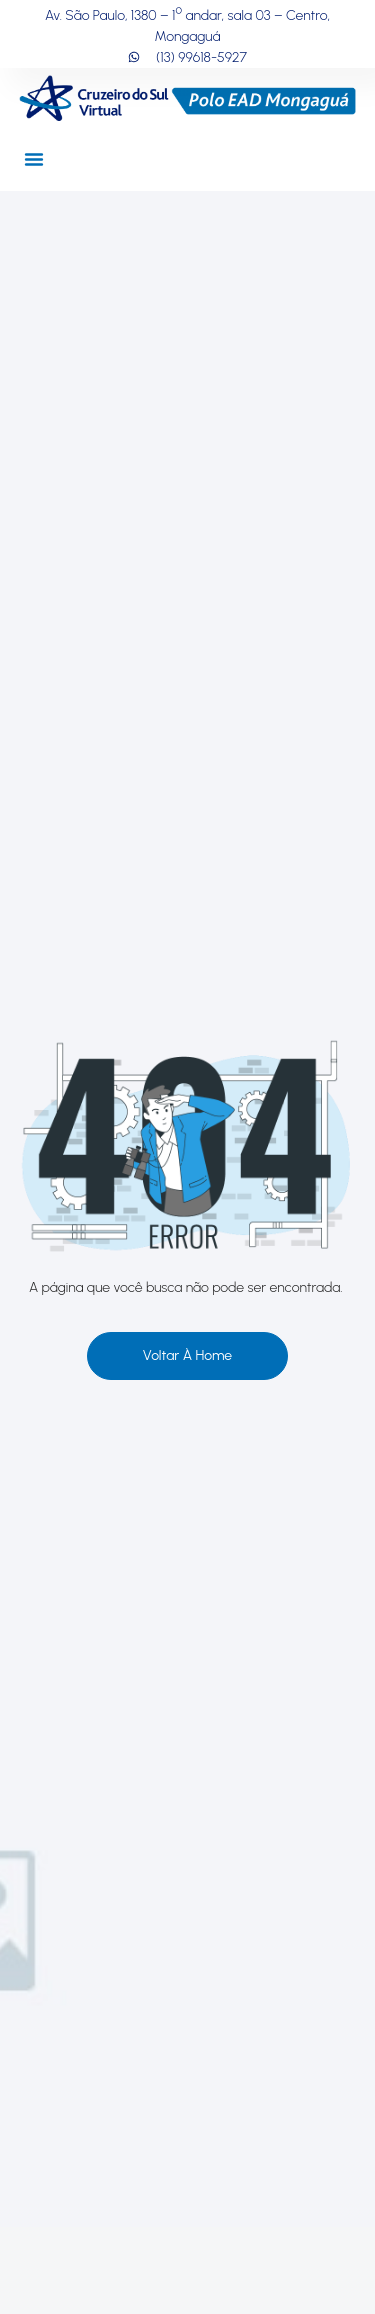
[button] (34, 159)
